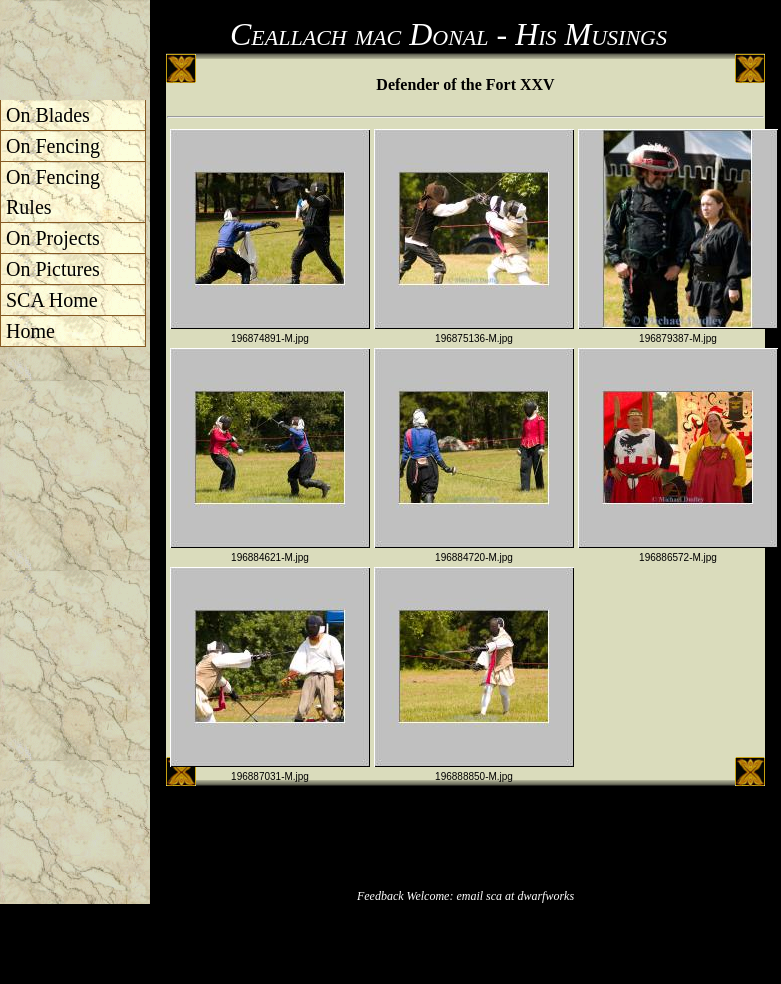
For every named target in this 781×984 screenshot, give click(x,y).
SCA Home (52, 300)
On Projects (53, 238)
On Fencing (53, 146)
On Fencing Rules (53, 192)
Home (30, 331)
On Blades (48, 115)
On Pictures (53, 269)
